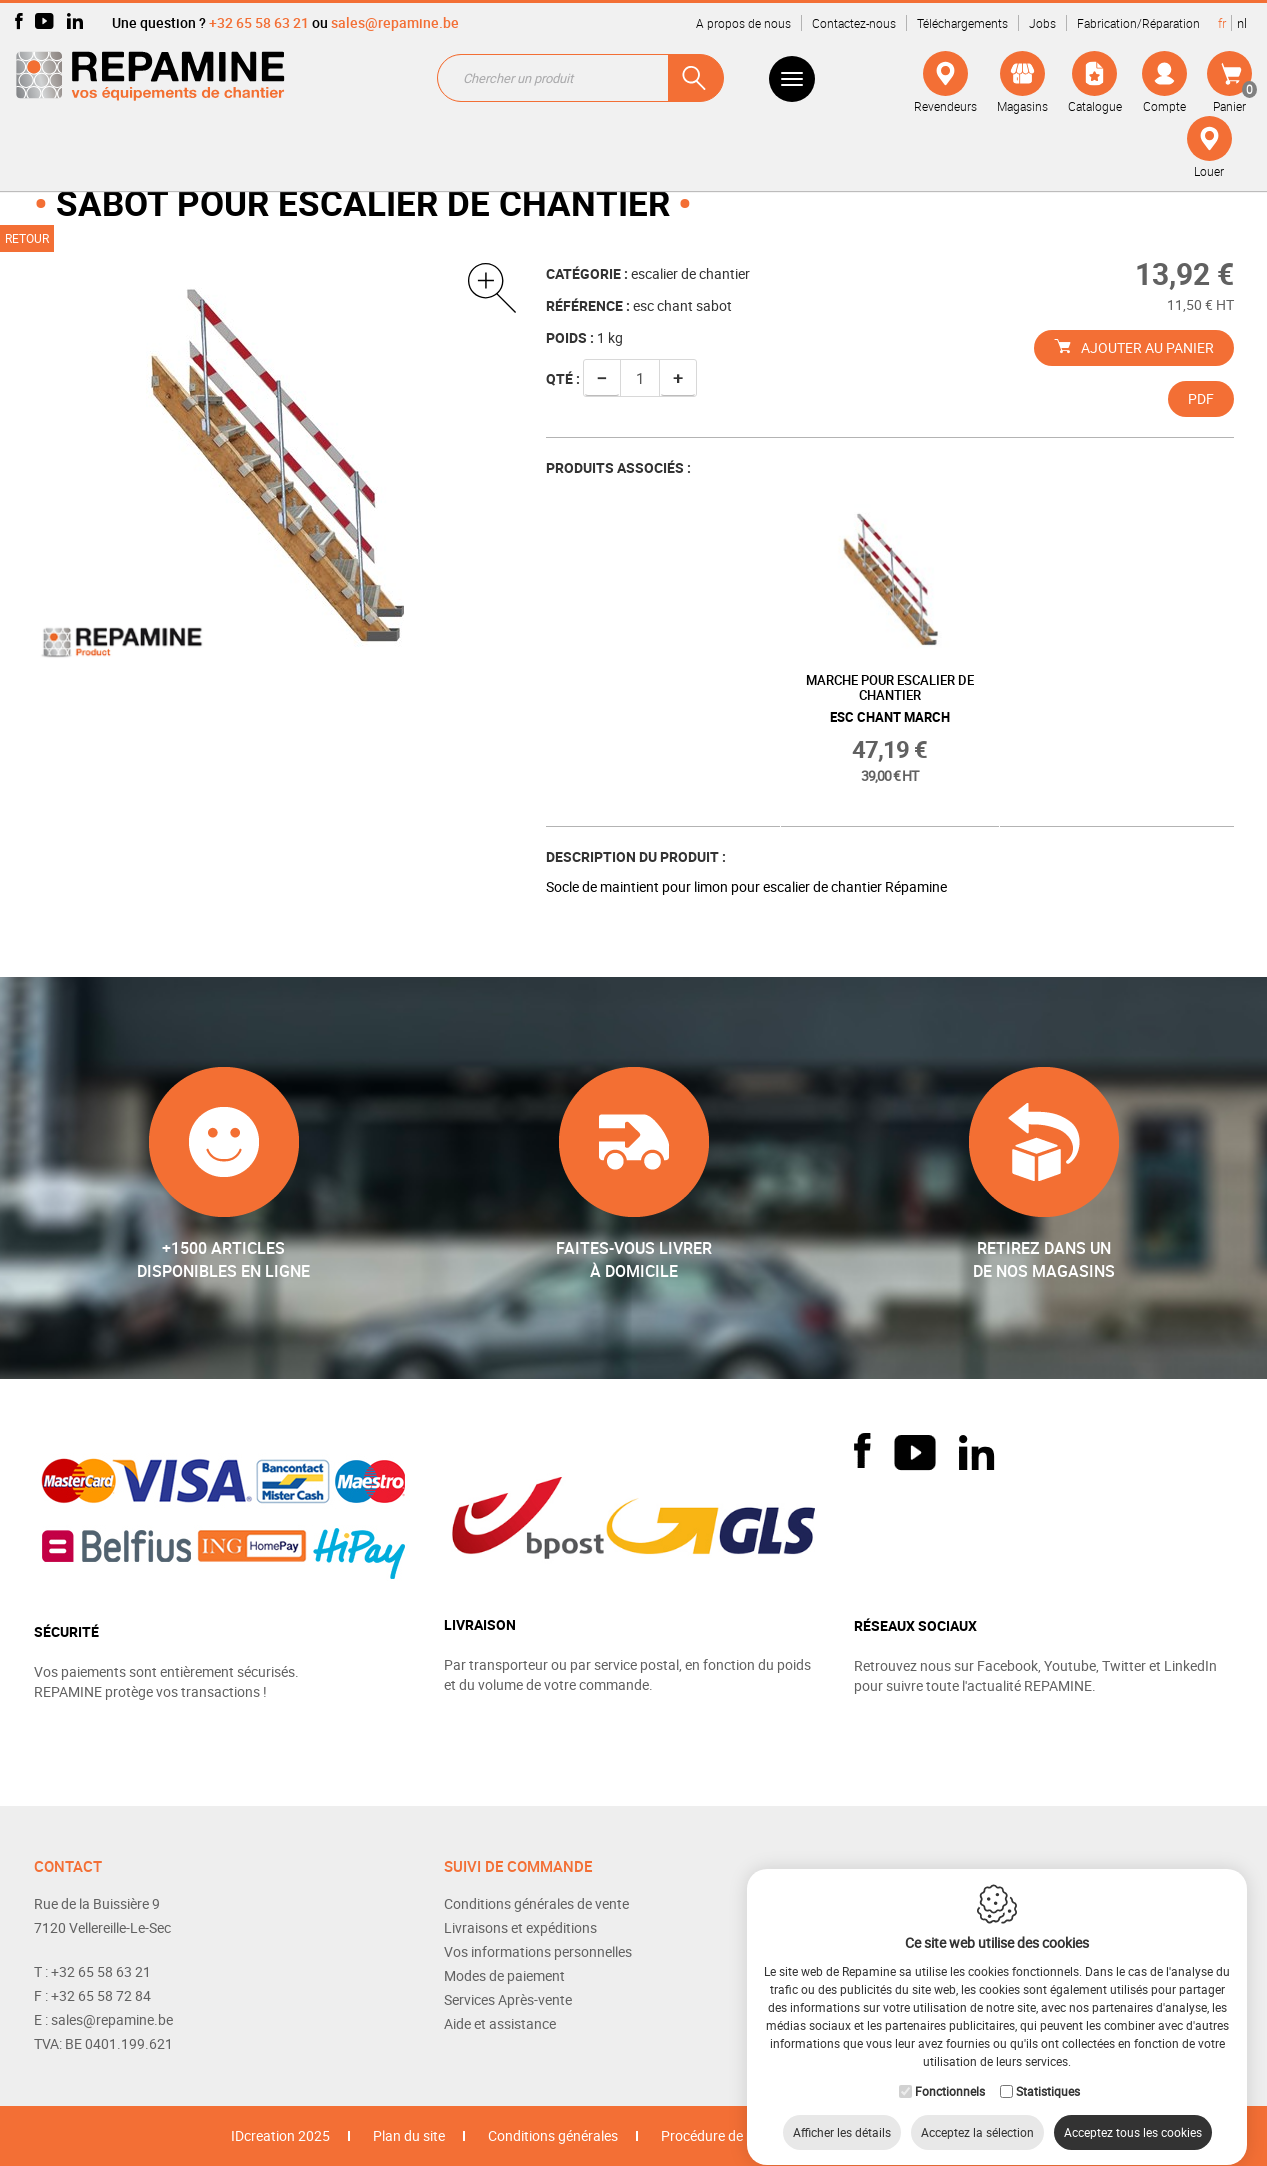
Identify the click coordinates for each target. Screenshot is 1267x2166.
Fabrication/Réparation (1138, 23)
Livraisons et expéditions (520, 1927)
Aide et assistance (500, 2023)
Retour (27, 238)
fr (1222, 23)
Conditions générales (553, 2135)
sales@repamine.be (395, 22)
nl (1242, 23)
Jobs (1042, 23)
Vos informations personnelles (538, 1951)
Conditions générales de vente (536, 1903)
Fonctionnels (950, 2072)
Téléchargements (962, 23)
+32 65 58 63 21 (259, 22)
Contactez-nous (854, 23)
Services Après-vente (508, 1999)
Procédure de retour (722, 2135)
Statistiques (1048, 2072)
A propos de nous (743, 23)
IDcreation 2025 (280, 2135)
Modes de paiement (504, 1975)
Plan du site (409, 2135)
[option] (890, 662)
